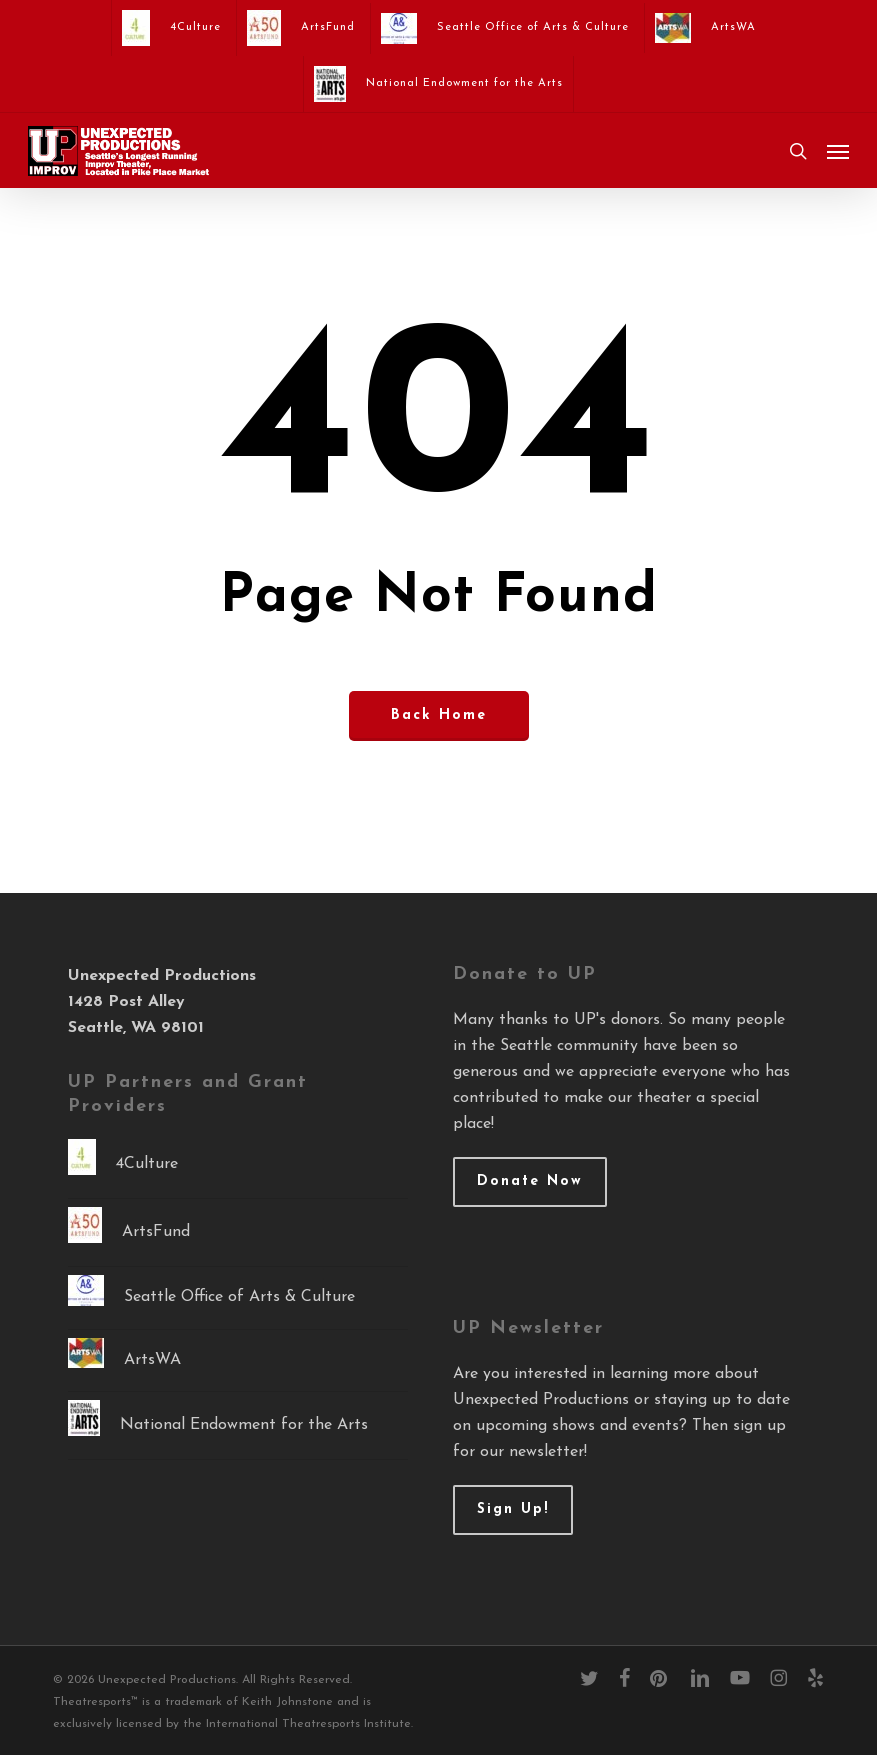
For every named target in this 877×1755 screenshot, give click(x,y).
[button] (838, 151)
